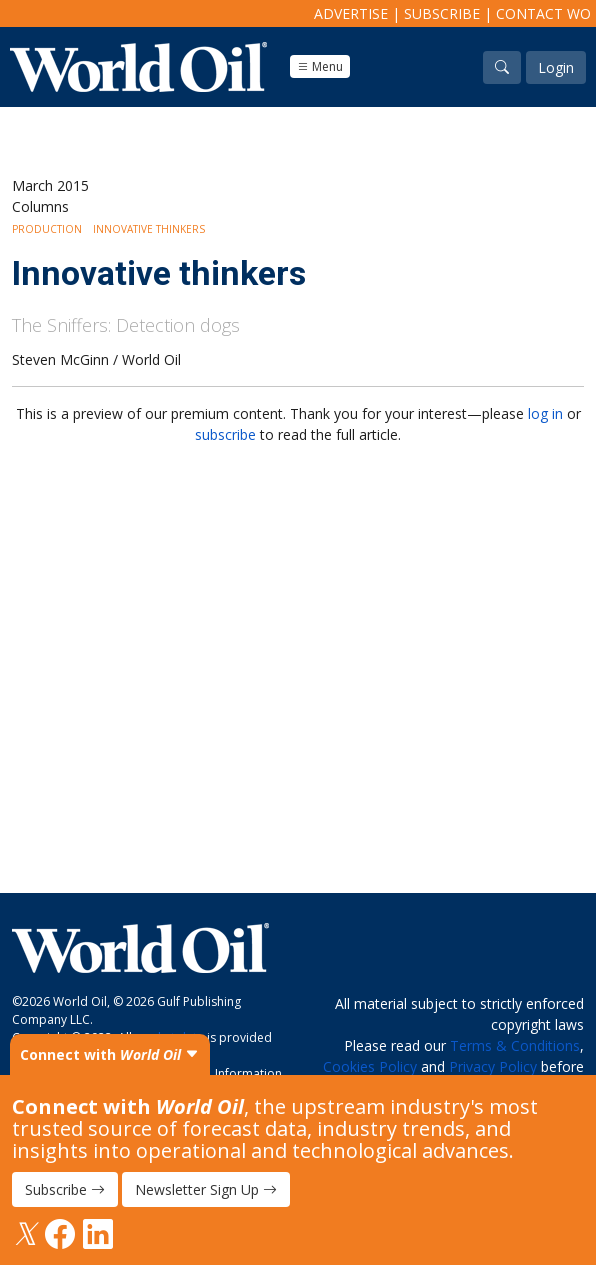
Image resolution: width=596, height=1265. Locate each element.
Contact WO (543, 13)
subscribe (225, 434)
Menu (320, 66)
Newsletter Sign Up (206, 1189)
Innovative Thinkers (149, 229)
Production (47, 229)
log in (545, 413)
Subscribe (442, 13)
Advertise (351, 13)
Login (556, 67)
